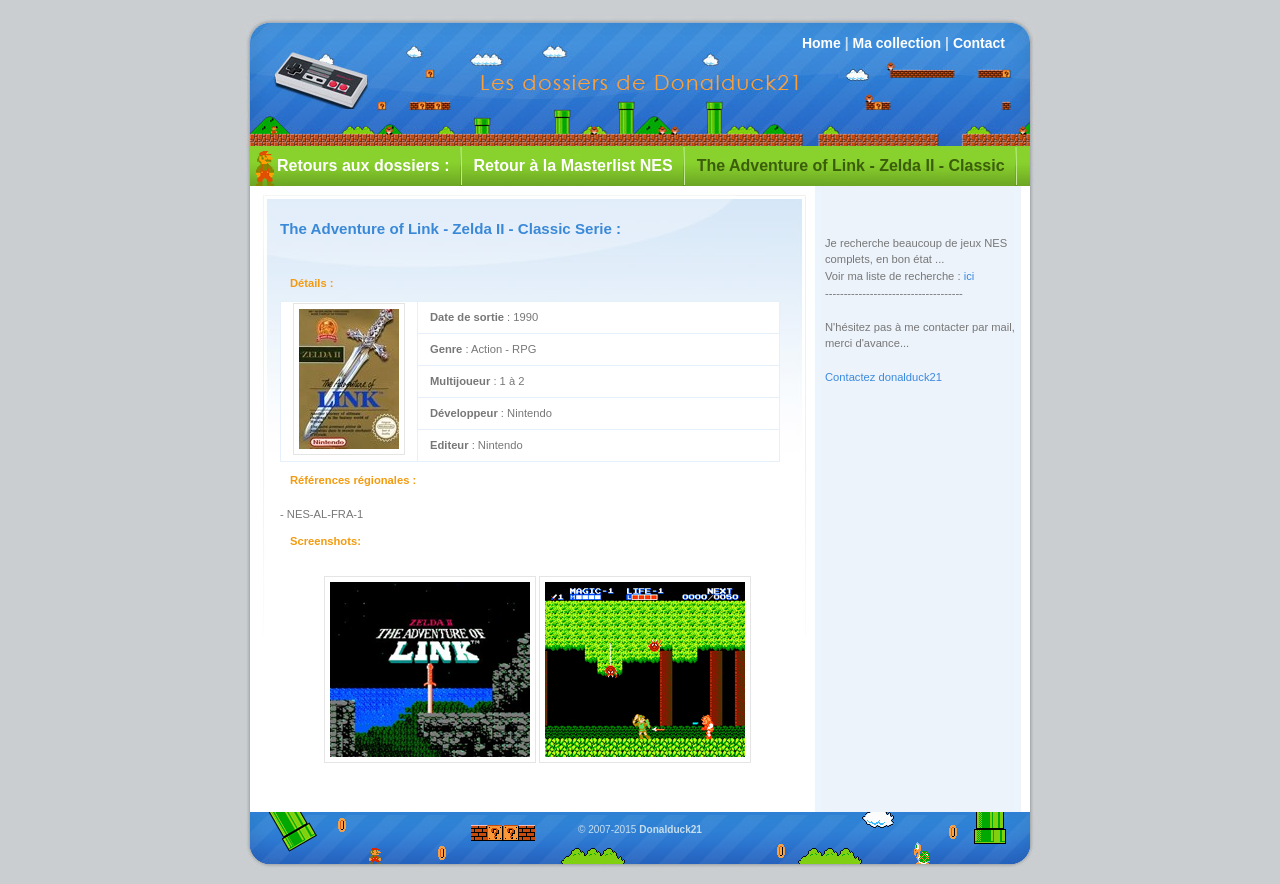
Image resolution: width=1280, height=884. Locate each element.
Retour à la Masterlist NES (573, 165)
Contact (979, 43)
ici (969, 276)
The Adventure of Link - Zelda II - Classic (851, 165)
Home (821, 43)
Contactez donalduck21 (883, 377)
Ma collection (896, 43)
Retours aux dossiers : (363, 165)
